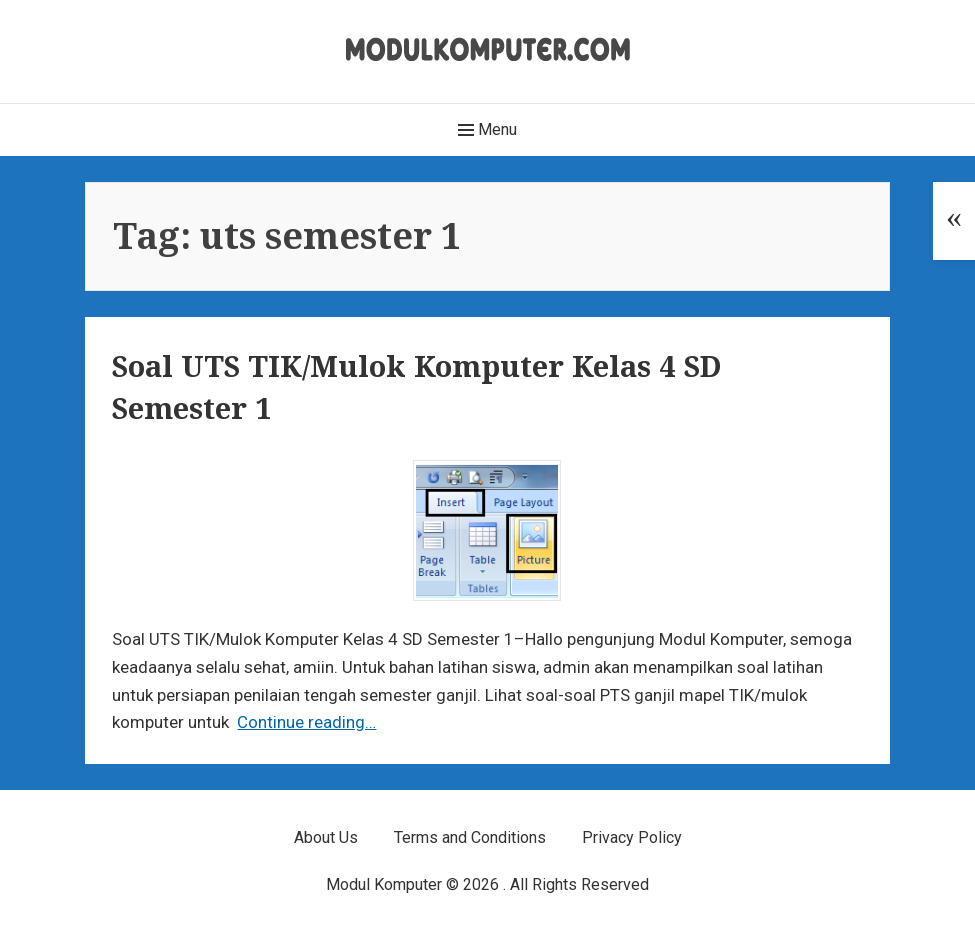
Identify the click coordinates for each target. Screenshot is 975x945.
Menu (487, 130)
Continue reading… (306, 722)
